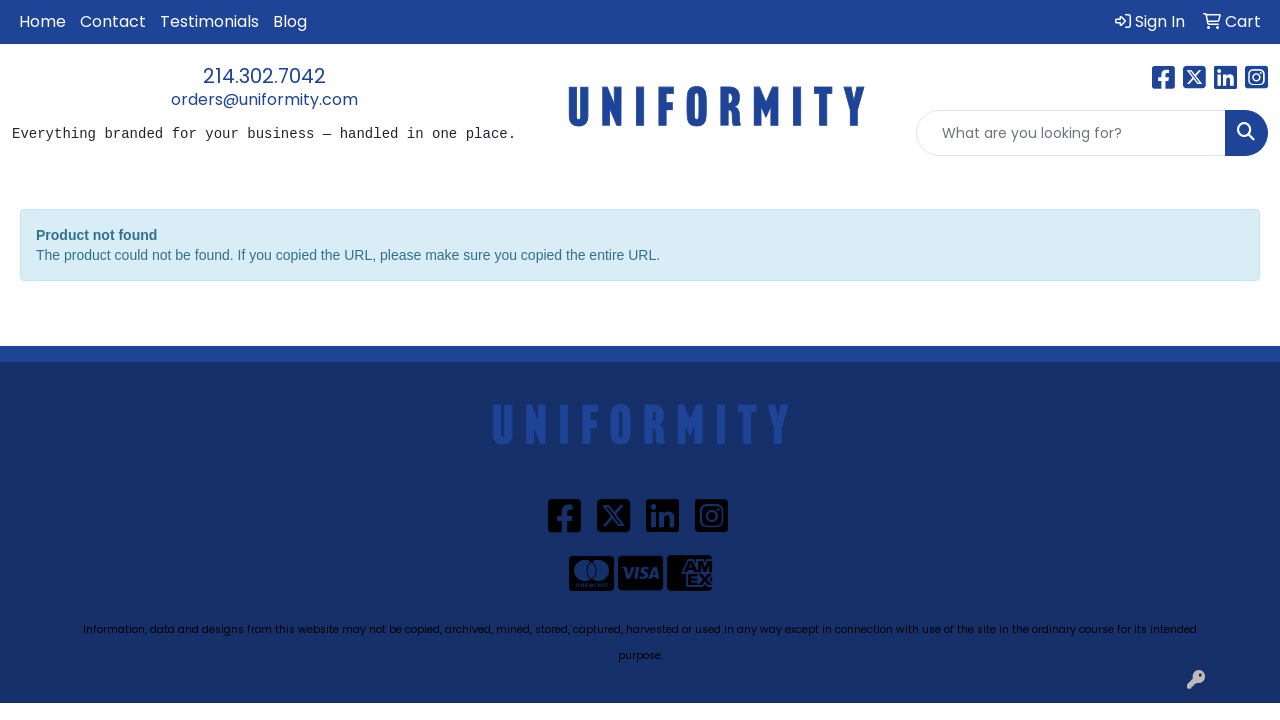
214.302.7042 (264, 76)
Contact (113, 21)
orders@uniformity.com (264, 99)
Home (42, 21)
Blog (290, 21)
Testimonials (209, 21)
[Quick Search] (1071, 133)
